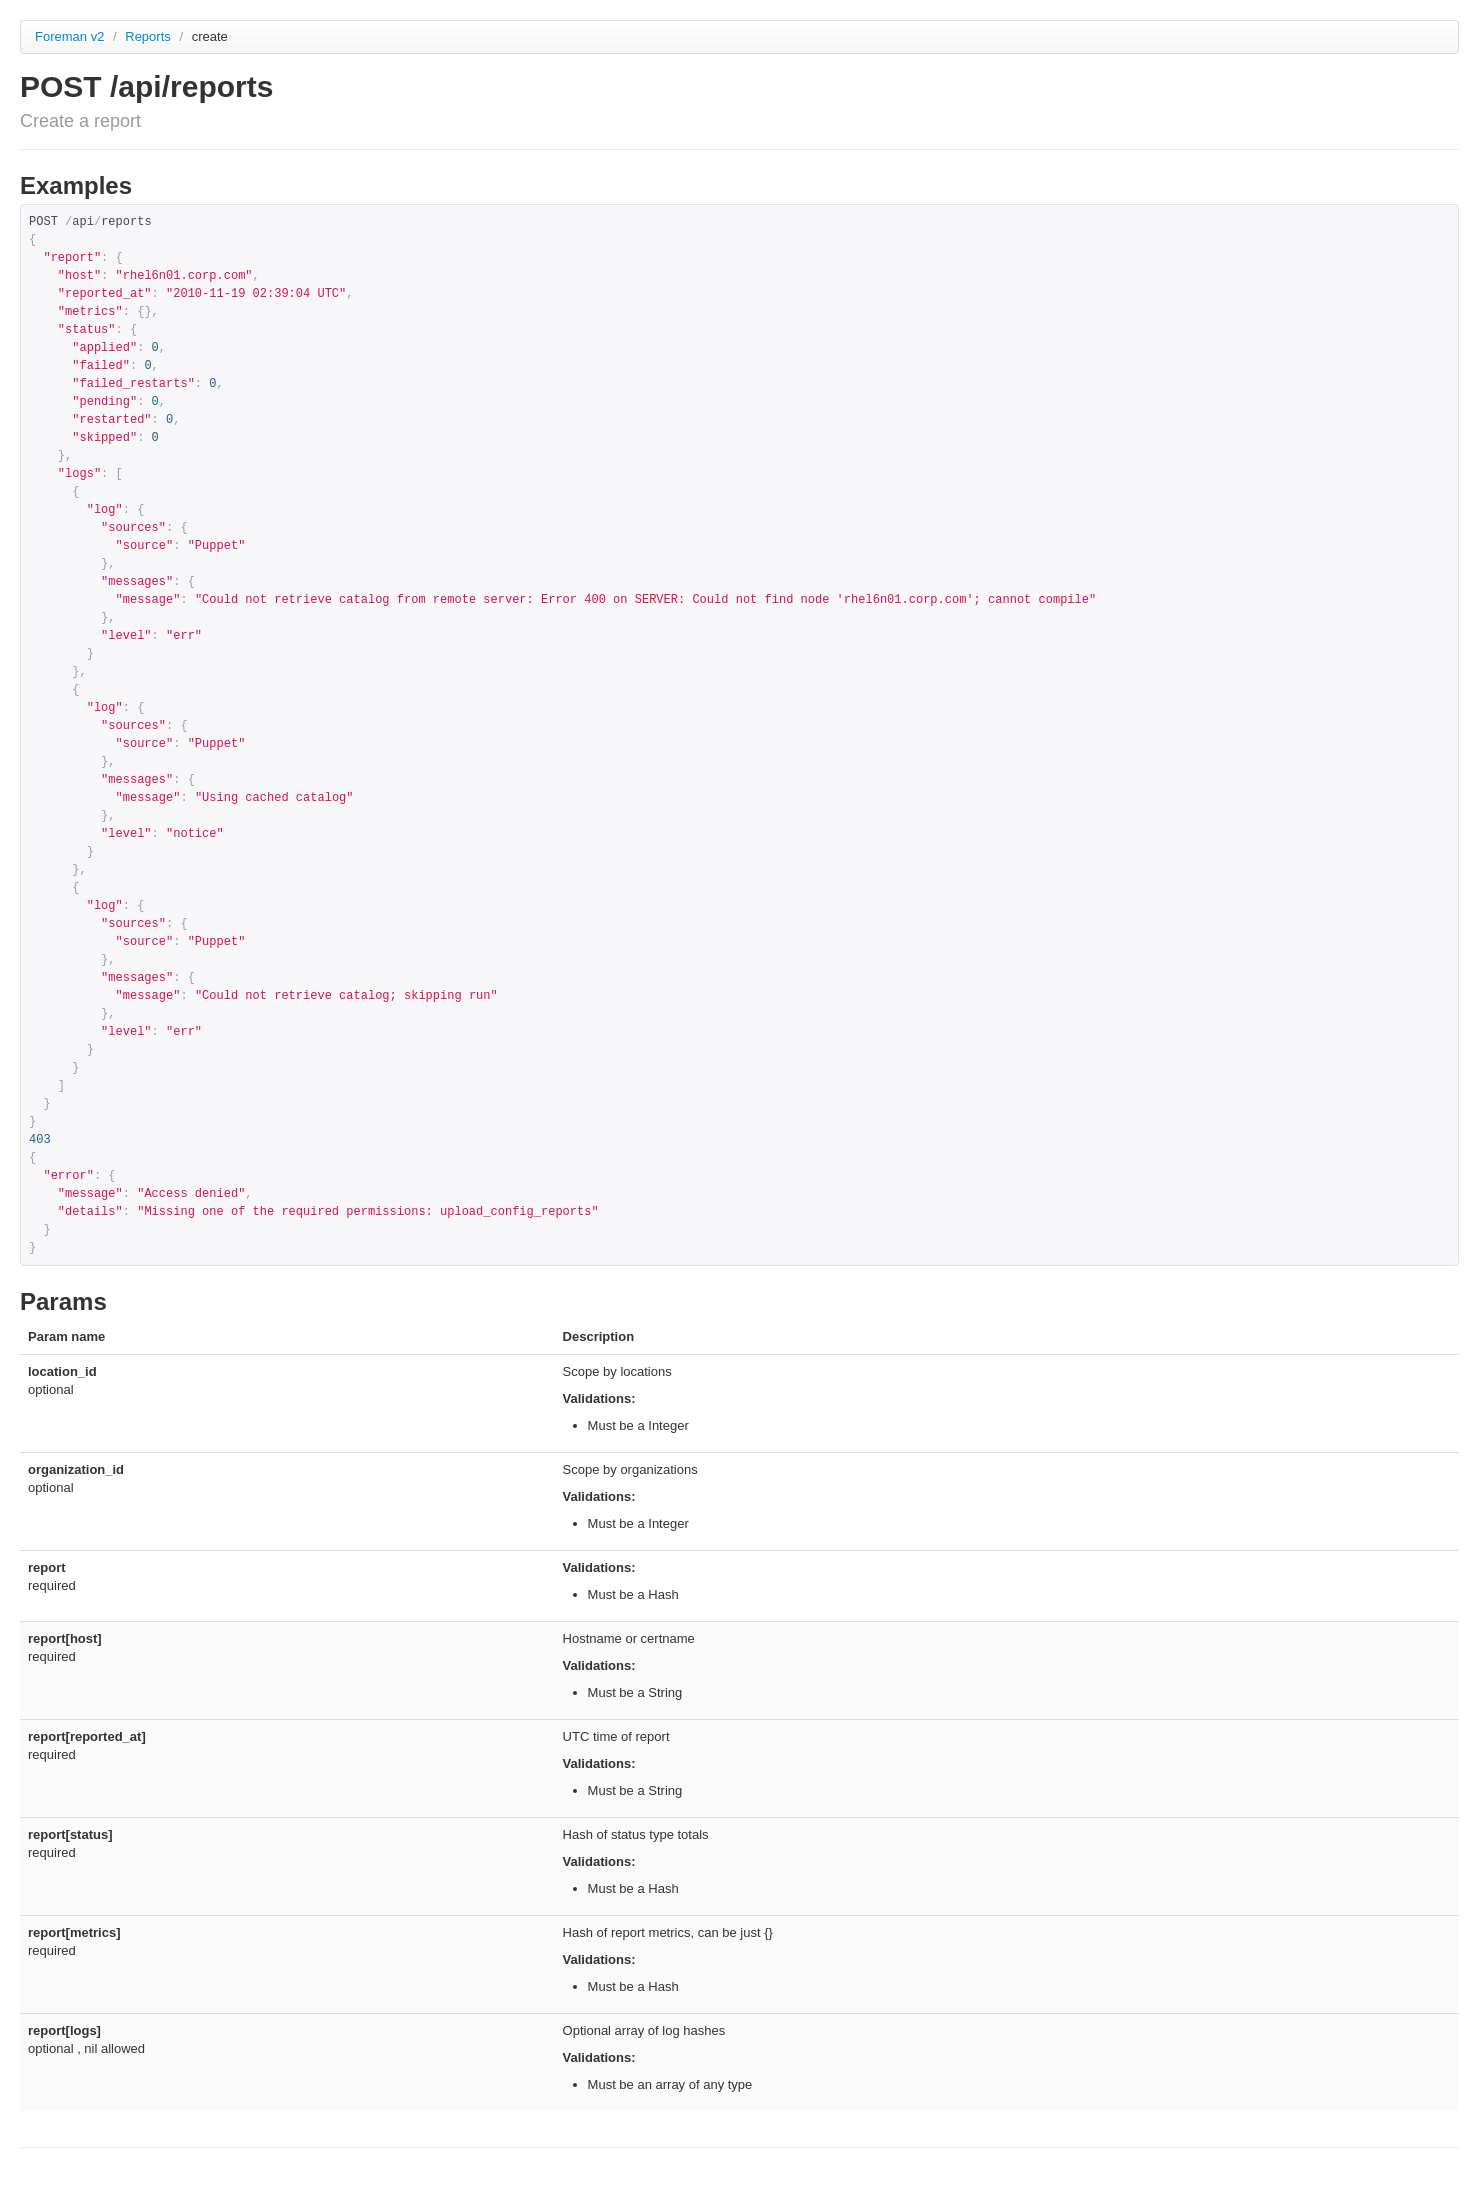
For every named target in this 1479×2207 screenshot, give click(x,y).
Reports (149, 36)
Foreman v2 (69, 36)
